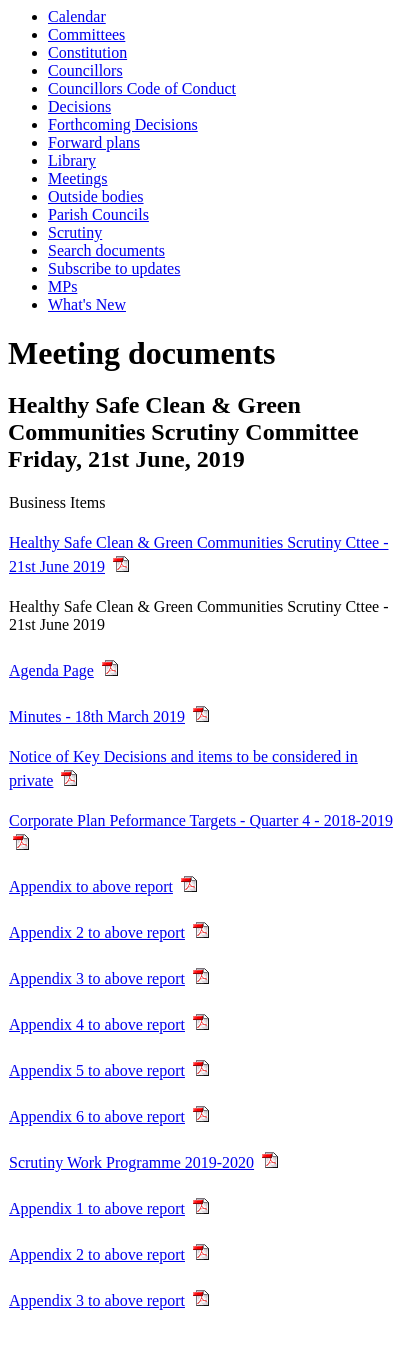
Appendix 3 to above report (97, 978)
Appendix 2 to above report (97, 932)
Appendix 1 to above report (97, 1208)
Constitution (87, 52)
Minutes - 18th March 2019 (97, 716)
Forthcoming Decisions (123, 124)
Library (72, 160)
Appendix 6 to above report (97, 1116)
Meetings (78, 178)
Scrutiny (75, 232)
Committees (86, 34)
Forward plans (94, 142)
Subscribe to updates (114, 268)
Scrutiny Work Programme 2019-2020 (131, 1162)
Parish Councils (98, 214)
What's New (87, 304)
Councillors (85, 70)
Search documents (106, 250)
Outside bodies (96, 196)
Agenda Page (51, 670)
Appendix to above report (91, 886)
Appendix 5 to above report (97, 1070)
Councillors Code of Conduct (142, 88)
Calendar (77, 16)
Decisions (79, 106)
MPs (62, 286)
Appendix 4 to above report (97, 1024)
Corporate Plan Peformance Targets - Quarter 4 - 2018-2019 (201, 820)
